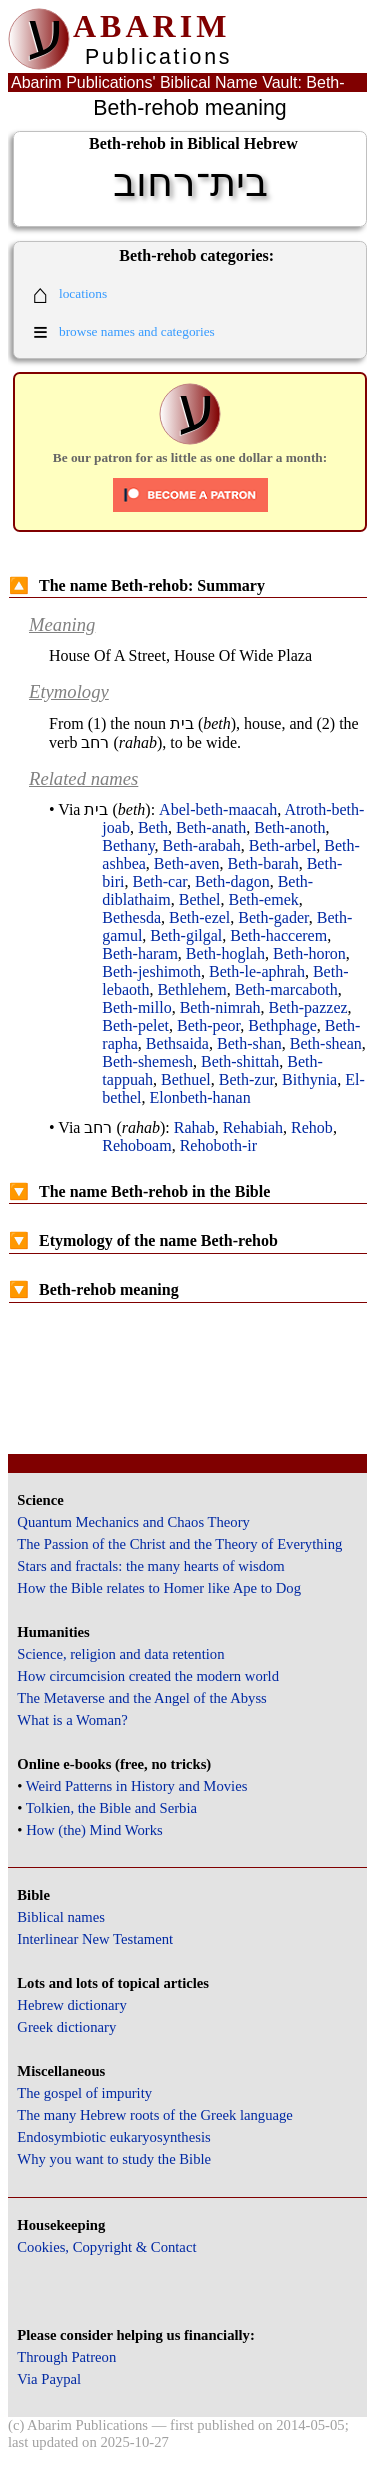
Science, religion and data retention (120, 1654)
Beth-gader (273, 917)
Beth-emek (264, 899)
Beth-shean (326, 1043)
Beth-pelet (135, 1025)
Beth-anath (211, 827)
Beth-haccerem (278, 935)
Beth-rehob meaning (94, 1289)
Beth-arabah (202, 845)
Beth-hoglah (225, 953)
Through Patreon (66, 2357)
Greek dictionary (66, 2027)
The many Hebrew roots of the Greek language (155, 2115)
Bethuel (186, 1079)
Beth (153, 827)
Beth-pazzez (308, 1007)
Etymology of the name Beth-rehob (143, 1240)
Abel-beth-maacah (218, 809)
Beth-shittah (240, 1061)
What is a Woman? (72, 1720)
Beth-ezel (199, 917)
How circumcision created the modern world (148, 1676)
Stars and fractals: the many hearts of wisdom (150, 1566)
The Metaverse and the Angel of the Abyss (142, 1698)
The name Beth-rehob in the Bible (139, 1191)
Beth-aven (187, 863)
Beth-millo (136, 1007)
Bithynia (309, 1079)
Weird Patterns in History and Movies (136, 1786)
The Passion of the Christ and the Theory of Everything (179, 1544)
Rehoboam (136, 1145)
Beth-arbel (283, 845)
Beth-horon (309, 953)
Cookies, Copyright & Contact (106, 2247)
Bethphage (282, 1025)
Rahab (194, 1127)
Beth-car (160, 881)
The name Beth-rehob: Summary (137, 585)
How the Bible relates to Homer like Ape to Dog (159, 1588)
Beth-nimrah (220, 1007)
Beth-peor (208, 1025)
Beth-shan (249, 1043)
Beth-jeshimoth (151, 971)
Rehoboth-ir (218, 1145)
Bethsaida (177, 1043)
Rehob (312, 1127)
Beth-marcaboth (286, 989)
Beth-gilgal (186, 935)
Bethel (200, 899)
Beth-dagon (232, 881)
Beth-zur (246, 1079)
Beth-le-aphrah (257, 971)
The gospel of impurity (84, 2093)
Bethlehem (191, 989)
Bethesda (131, 917)
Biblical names (61, 1917)
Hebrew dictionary (71, 2005)
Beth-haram (140, 953)
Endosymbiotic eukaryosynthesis (113, 2137)
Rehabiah (253, 1127)
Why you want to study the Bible (114, 2159)
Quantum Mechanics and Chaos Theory (133, 1522)
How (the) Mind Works (94, 1830)
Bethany (128, 845)
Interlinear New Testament (95, 1939)
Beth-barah (263, 863)
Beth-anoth (289, 827)
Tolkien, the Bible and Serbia (111, 1808)
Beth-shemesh (147, 1061)
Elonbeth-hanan (199, 1097)
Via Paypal (49, 2379)
